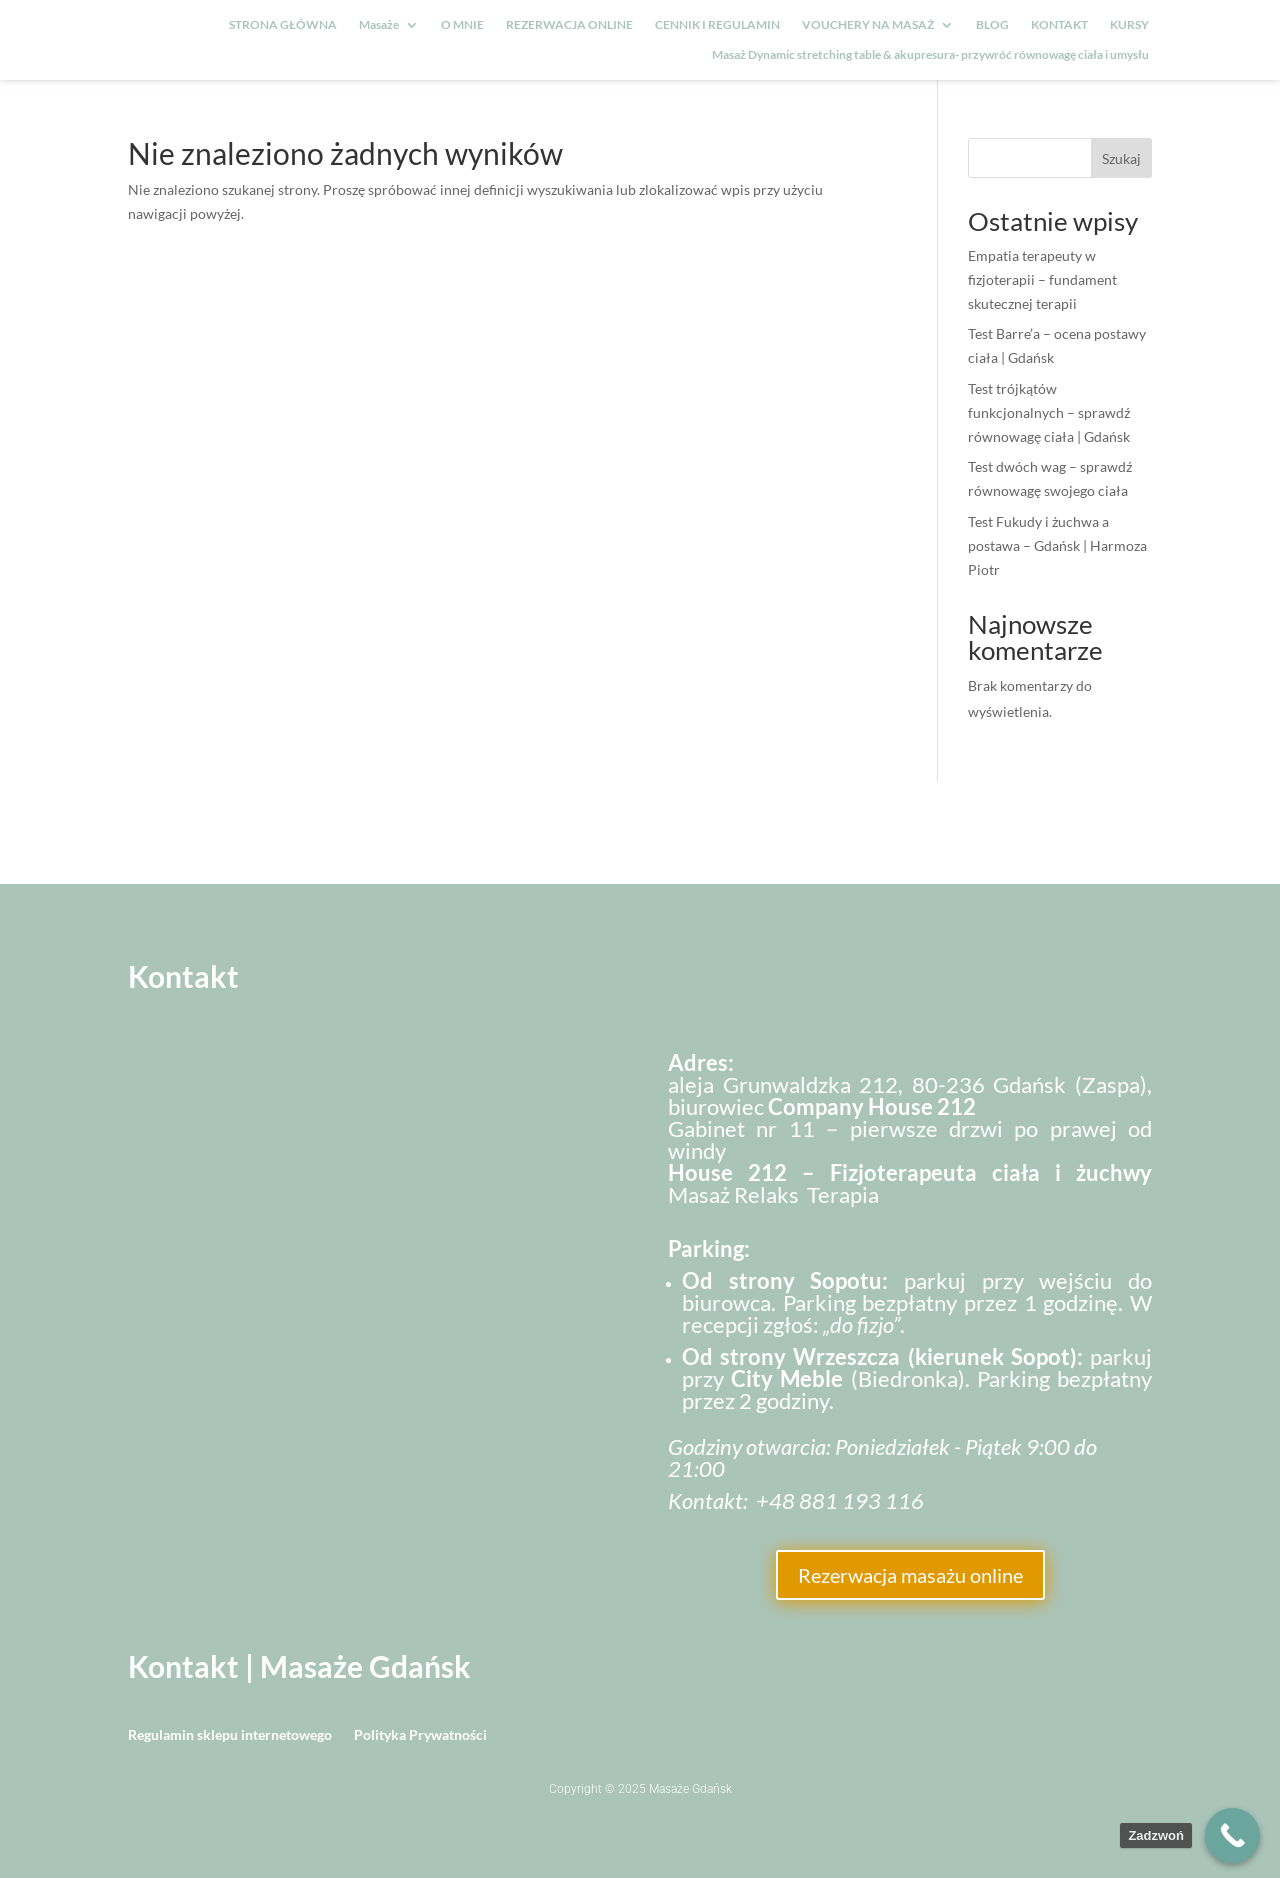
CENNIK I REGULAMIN (717, 25)
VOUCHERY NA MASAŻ (868, 25)
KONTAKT (1059, 25)
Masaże (379, 25)
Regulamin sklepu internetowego (230, 1735)
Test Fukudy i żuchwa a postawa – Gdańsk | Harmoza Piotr (1057, 545)
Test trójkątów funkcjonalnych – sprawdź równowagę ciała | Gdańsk (1049, 412)
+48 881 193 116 (840, 1500)
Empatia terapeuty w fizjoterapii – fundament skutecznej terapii (1042, 279)
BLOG (992, 25)
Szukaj (1121, 158)
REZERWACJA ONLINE (569, 25)
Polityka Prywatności (420, 1735)
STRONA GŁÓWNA (283, 25)
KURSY (1129, 25)
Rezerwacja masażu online (910, 1575)
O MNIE (462, 25)
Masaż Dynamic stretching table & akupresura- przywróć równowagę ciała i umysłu (930, 55)
